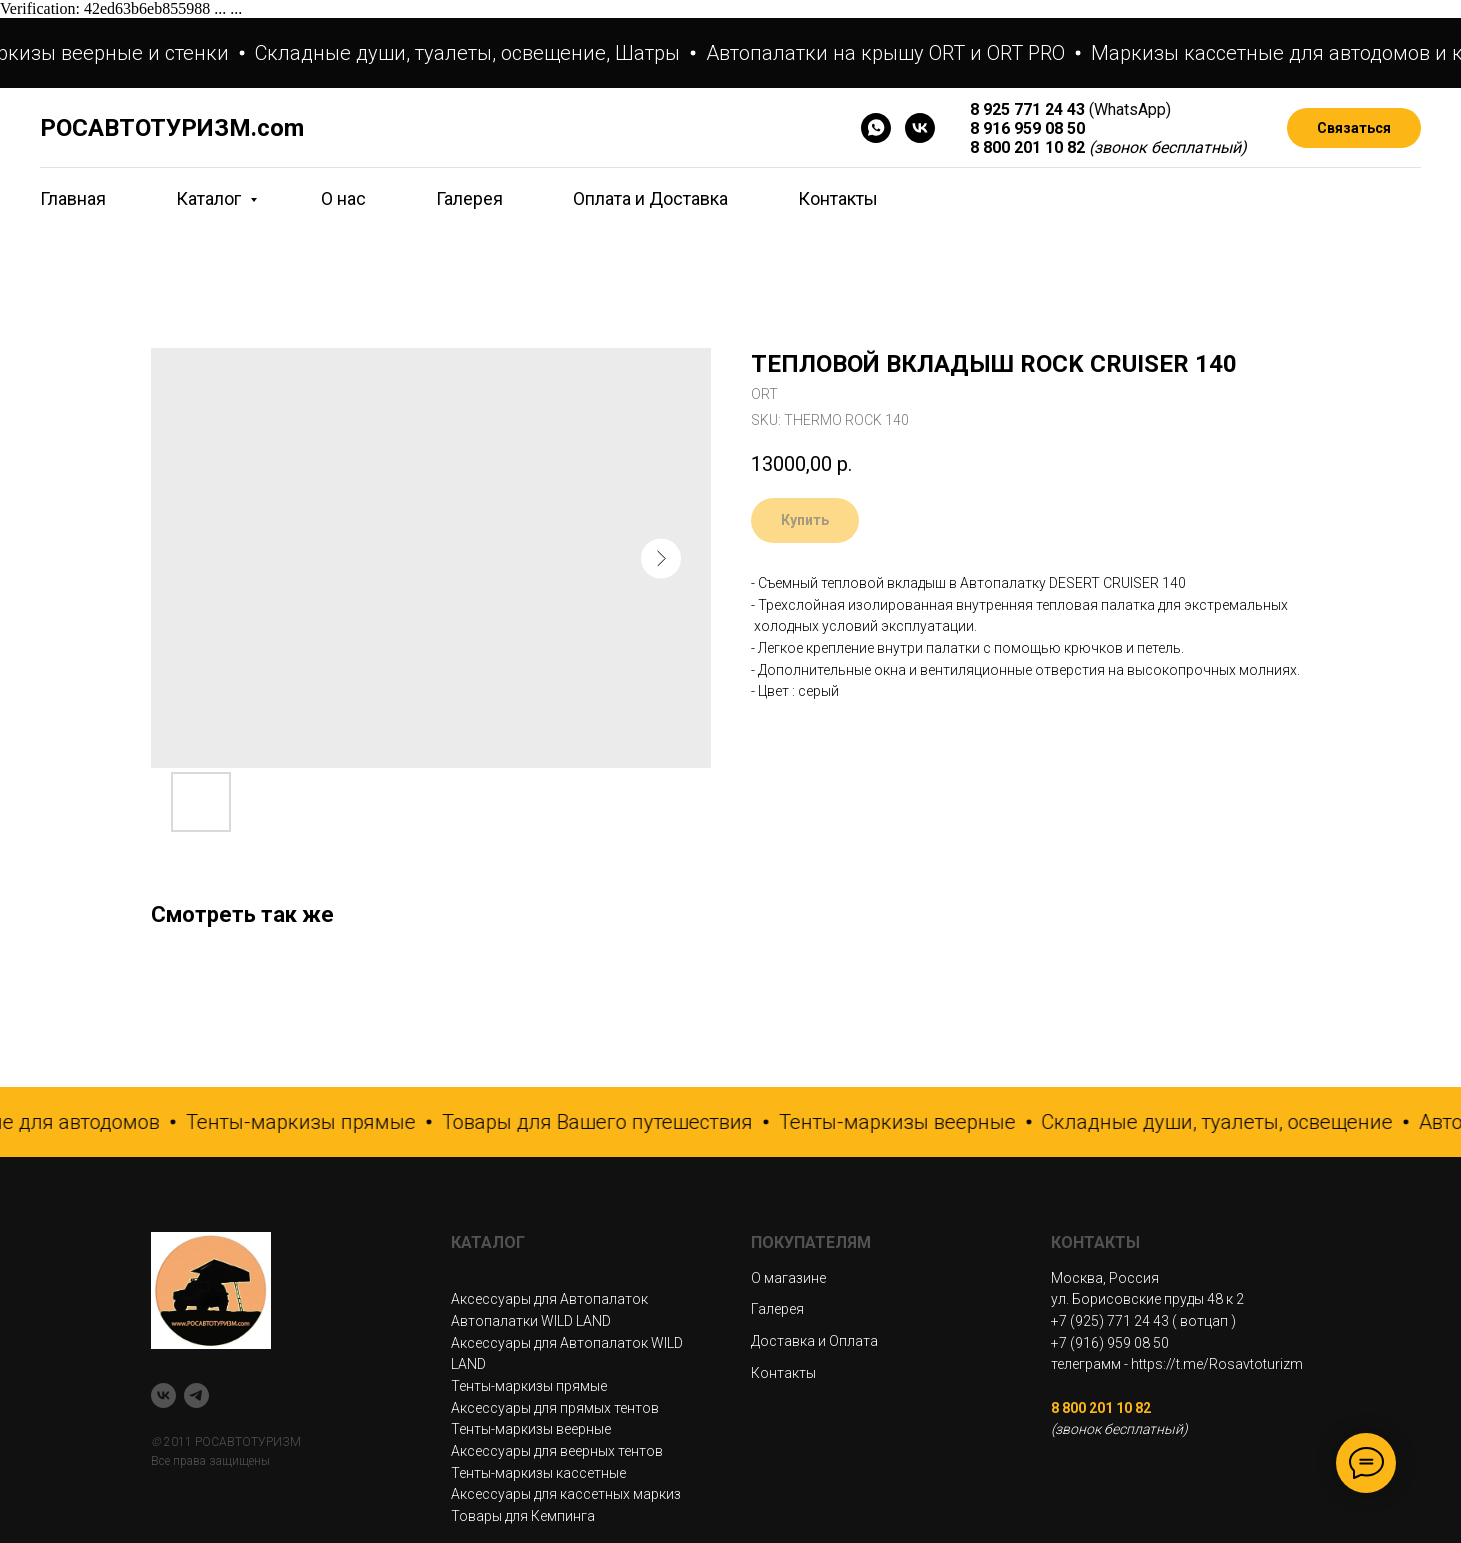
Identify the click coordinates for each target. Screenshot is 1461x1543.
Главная (73, 198)
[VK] (920, 128)
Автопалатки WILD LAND (531, 1321)
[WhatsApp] (876, 128)
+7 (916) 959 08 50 (1110, 1343)
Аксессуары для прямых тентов (555, 1408)
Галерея (469, 198)
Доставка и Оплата (814, 1341)
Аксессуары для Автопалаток (549, 1299)
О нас (343, 198)
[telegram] (196, 1395)
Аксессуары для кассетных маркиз (566, 1494)
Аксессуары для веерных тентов (557, 1451)
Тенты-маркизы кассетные (538, 1473)
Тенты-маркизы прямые (529, 1386)
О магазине (788, 1278)
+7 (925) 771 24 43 (1110, 1321)
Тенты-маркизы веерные (531, 1429)
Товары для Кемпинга (523, 1516)
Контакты (838, 198)
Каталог (210, 198)
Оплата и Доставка (650, 198)
